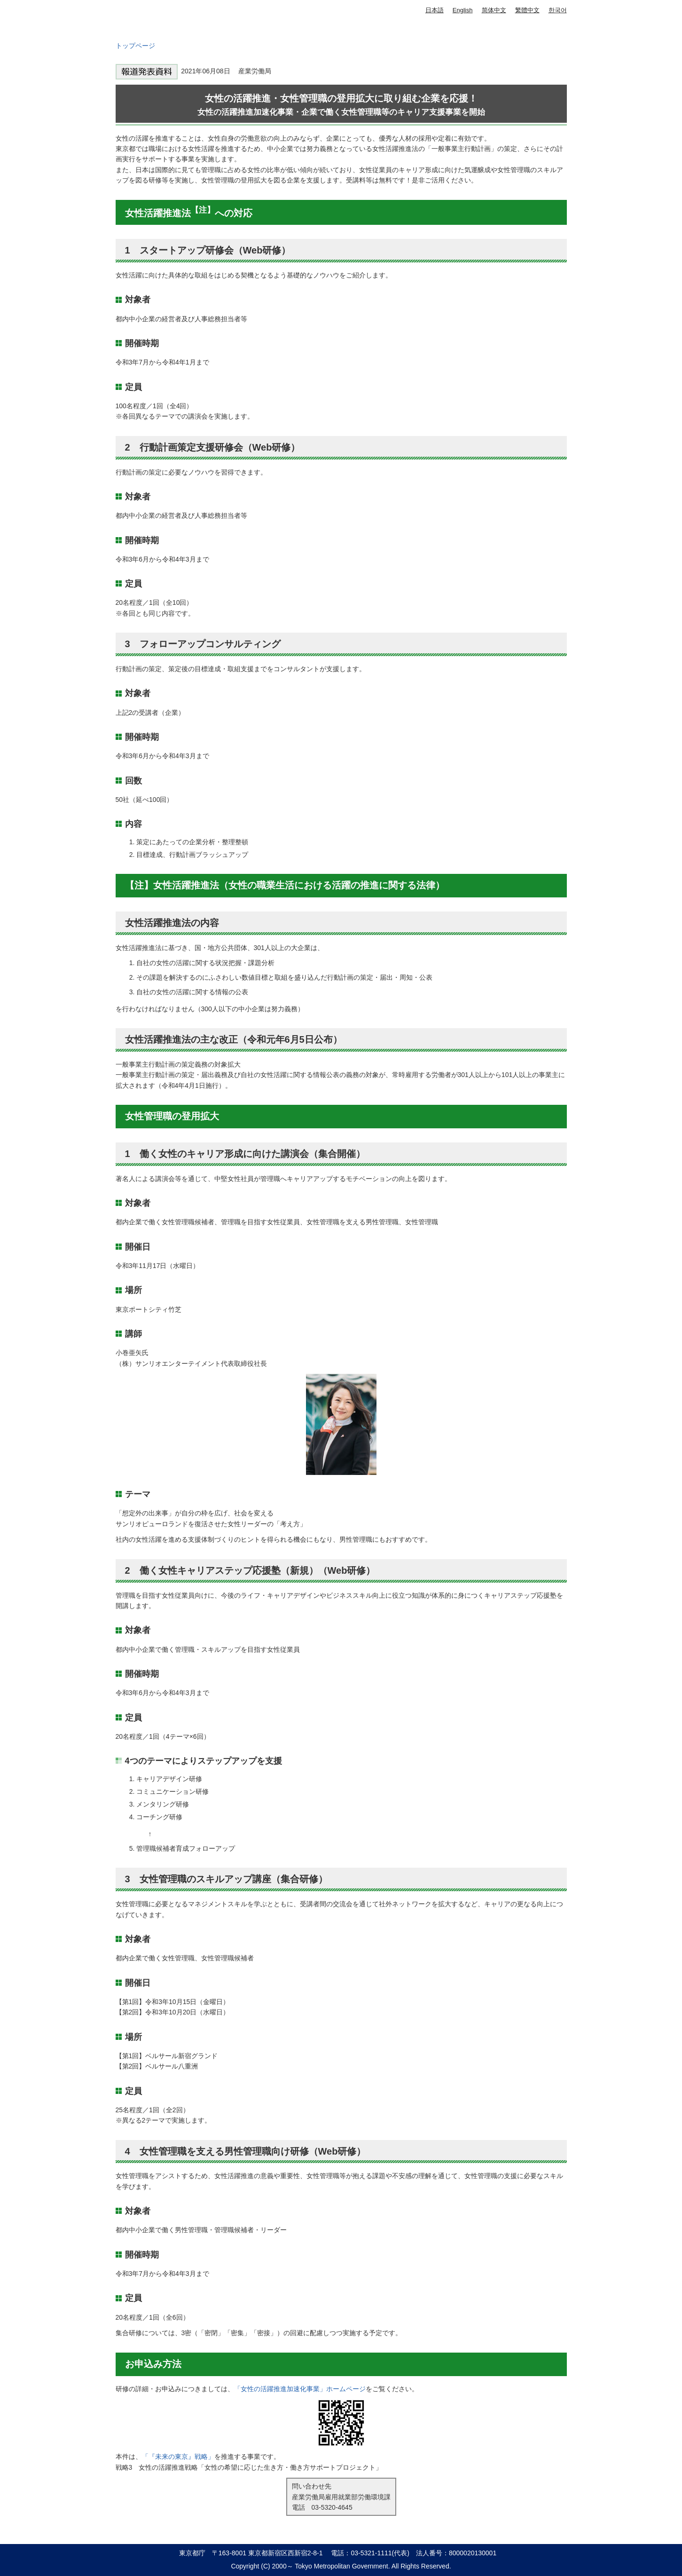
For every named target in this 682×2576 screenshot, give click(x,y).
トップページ (135, 45)
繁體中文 (527, 10)
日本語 (434, 10)
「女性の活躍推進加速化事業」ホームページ (300, 2389)
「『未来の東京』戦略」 (178, 2456)
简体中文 (494, 10)
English (463, 10)
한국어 (558, 10)
